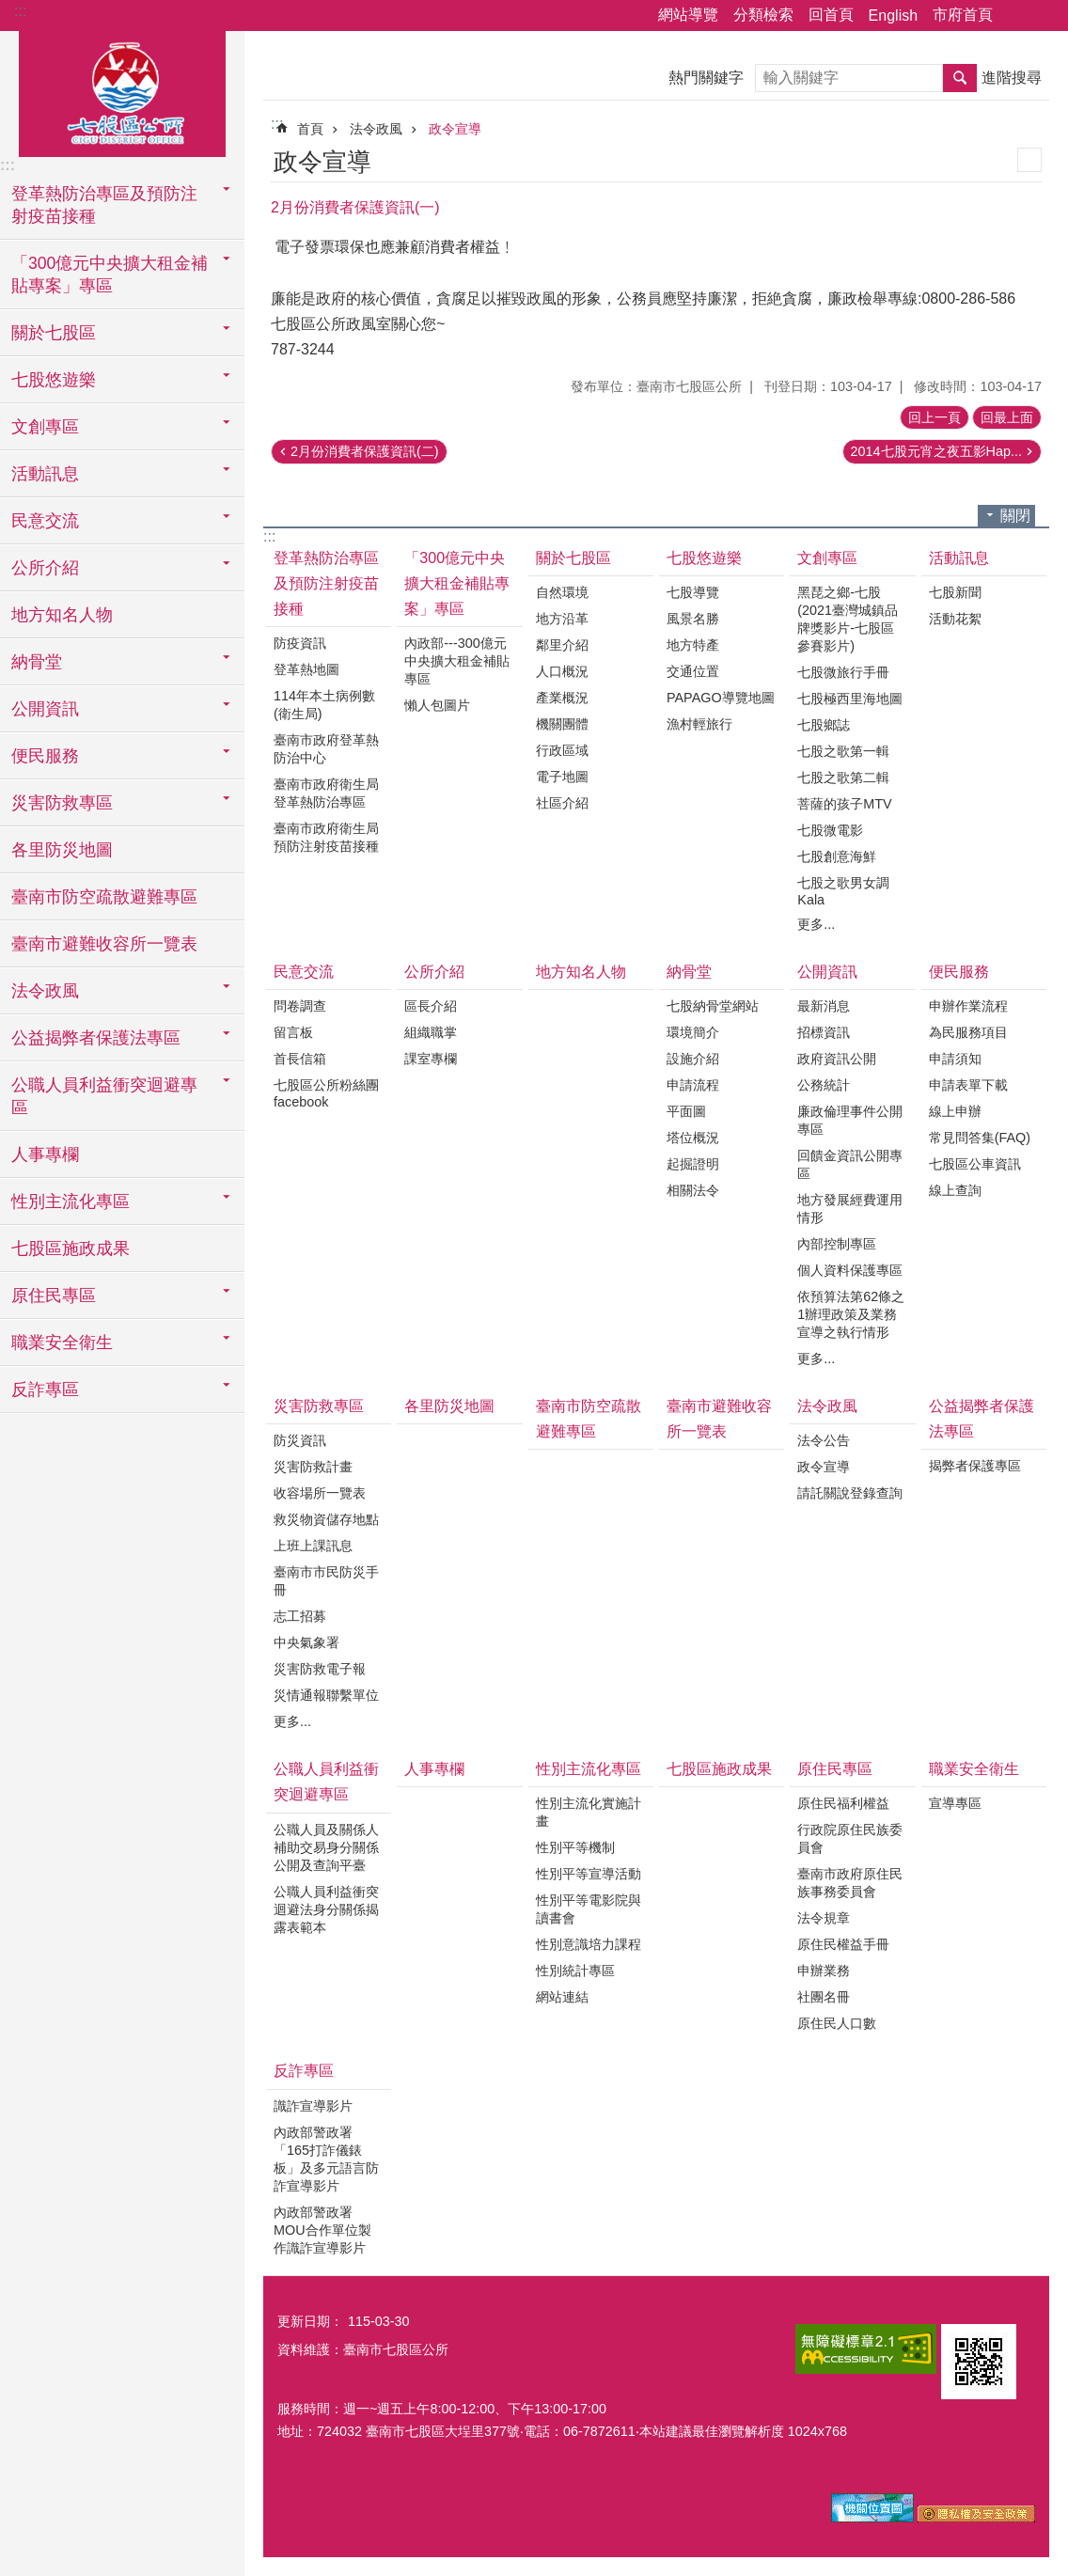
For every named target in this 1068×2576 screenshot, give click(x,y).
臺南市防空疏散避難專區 (104, 896)
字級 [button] (1042, 16)
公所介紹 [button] (45, 567)
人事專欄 (45, 1154)
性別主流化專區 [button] (70, 1201)
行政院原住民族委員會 (850, 1838)
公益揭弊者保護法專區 (981, 1418)
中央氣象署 (306, 1642)
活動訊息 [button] (45, 473)
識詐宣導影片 (313, 2105)
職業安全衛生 (974, 1769)
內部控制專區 (836, 1243)
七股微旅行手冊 (843, 672)
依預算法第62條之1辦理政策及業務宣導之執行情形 (850, 1314)
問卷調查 (300, 1005)
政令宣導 (455, 128)
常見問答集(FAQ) (979, 1137)
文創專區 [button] (45, 426)
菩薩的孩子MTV (844, 803)
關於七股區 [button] (53, 332)
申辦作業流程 (968, 1005)
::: (20, 11)
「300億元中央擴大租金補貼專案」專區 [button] (109, 274)
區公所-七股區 (122, 91)
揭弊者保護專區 (975, 1465)
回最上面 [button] (1007, 417)
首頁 (310, 128)
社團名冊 (823, 1996)
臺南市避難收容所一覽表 (104, 944)
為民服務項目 (968, 1032)
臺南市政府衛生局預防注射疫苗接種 (326, 837)
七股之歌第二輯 (843, 777)
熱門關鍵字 (706, 78)
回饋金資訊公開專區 (850, 1164)
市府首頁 (963, 15)
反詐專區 (304, 2071)
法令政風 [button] (45, 991)
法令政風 (376, 128)
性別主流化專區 (588, 1769)
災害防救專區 (319, 1406)
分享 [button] (1016, 16)
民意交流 (304, 972)
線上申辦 (955, 1111)
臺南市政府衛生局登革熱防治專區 (326, 793)
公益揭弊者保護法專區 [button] (96, 1038)
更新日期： (310, 2321)
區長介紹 (430, 1005)
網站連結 (562, 1996)
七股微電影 (830, 830)
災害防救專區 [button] (62, 802)
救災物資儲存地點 (326, 1519)
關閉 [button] (1015, 516)
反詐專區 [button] (45, 1389)
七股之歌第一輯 (843, 751)
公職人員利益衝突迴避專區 (326, 1781)
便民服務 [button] (45, 755)
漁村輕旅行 (699, 723)
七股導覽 (693, 592)
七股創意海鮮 (836, 856)
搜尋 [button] (960, 78)
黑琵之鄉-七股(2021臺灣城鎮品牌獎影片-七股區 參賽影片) (847, 619)
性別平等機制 (575, 1847)
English (893, 16)
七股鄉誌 (823, 724)
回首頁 (831, 15)
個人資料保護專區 (850, 1270)
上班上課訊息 (313, 1545)
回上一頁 (934, 417)
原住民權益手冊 (843, 1944)
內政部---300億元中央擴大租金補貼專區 (457, 661)
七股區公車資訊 (975, 1163)
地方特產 (693, 644)
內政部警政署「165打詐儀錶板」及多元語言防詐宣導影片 (326, 2159)
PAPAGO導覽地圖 (721, 697)
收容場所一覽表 (320, 1492)
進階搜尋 (1012, 78)
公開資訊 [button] (45, 708)
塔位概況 (693, 1137)
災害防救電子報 (320, 1668)
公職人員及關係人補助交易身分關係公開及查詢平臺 (326, 1847)
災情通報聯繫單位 (326, 1695)
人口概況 (562, 671)
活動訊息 (959, 558)
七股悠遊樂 (704, 558)
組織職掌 (430, 1032)
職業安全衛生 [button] (62, 1342)
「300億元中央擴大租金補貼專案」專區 (457, 583)
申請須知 (955, 1058)
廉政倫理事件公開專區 (850, 1120)
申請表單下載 (968, 1084)
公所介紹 (434, 972)
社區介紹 (562, 802)
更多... (816, 924)
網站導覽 (688, 15)
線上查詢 (955, 1190)
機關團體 (562, 723)
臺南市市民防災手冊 (326, 1580)
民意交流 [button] (45, 520)
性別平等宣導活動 (588, 1873)
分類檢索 (763, 15)
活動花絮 (955, 618)
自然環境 (562, 592)
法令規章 (823, 1917)
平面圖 (686, 1111)
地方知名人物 (62, 614)
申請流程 (693, 1084)
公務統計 (823, 1084)
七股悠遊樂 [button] (53, 379)
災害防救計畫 (313, 1466)
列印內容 (1029, 160)
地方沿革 (562, 618)
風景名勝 (693, 618)
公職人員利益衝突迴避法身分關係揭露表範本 (326, 1909)
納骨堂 (689, 972)
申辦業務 (823, 1970)
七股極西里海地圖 (850, 698)
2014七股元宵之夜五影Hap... (936, 451)
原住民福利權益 (843, 1803)
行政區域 (562, 750)
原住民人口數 (836, 2023)
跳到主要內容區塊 (9, 9)
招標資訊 (823, 1032)
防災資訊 (300, 1440)
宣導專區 (955, 1803)
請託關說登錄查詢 (850, 1492)
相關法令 (693, 1190)
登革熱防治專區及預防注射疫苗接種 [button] (104, 205)
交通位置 (693, 671)
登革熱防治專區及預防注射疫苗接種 (326, 583)
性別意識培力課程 (588, 1944)
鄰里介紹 (562, 644)
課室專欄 (430, 1058)
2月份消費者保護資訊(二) (365, 451)
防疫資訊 (300, 643)
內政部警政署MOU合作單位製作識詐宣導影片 (322, 2230)
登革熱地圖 (306, 669)
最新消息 (823, 1005)
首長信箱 (300, 1058)
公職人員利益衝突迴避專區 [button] (104, 1096)
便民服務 (959, 972)
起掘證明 (693, 1163)
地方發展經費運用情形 (850, 1208)
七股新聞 (955, 592)
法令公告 (823, 1440)
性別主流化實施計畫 (588, 1812)
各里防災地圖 (62, 849)
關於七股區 (573, 558)
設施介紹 (693, 1058)
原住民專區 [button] (53, 1295)
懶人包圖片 (437, 705)
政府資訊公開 (836, 1058)
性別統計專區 (575, 1970)
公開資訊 (827, 972)
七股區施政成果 (70, 1248)
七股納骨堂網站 (713, 1005)
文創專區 (827, 558)
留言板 (293, 1032)
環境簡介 (693, 1032)
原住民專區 (834, 1769)
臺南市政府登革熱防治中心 (326, 748)
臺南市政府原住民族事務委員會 (850, 1882)
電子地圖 (562, 776)
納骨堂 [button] (36, 661)
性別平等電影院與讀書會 (588, 1909)
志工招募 (300, 1616)
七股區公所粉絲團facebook (326, 1093)
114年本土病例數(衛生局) (324, 704)
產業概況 (562, 697)
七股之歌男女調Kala (843, 891)
